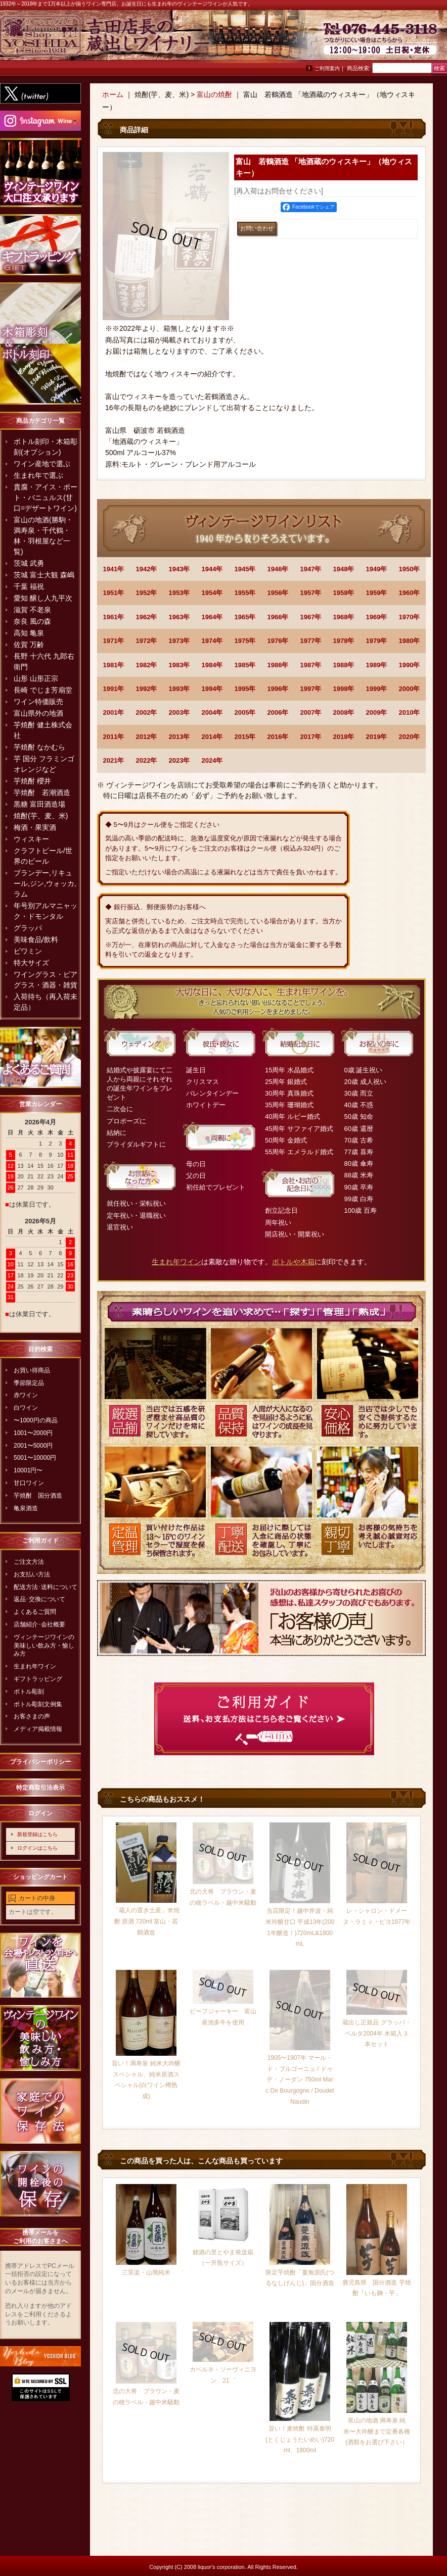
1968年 (343, 617)
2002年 (146, 712)
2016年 (278, 736)
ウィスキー (31, 839)
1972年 (146, 641)
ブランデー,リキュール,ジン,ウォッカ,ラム (45, 883)
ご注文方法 (29, 1561)
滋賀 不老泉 (32, 610)
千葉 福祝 (29, 586)
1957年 (311, 593)
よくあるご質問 (35, 1611)
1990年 (409, 665)
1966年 (278, 617)
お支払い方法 (32, 1574)
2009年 (376, 712)
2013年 (179, 736)
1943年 (179, 569)
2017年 (311, 736)
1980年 (409, 641)
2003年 (179, 712)
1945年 (245, 569)
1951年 (113, 593)
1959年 (376, 593)
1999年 (376, 688)
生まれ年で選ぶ (38, 475)
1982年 (146, 665)
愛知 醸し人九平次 (43, 598)
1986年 (278, 665)
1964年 (212, 617)
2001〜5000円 (33, 1445)
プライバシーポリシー (40, 1761)
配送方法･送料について (45, 1587)
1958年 (343, 593)
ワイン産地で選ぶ (42, 464)
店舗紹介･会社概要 (39, 1624)
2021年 (113, 760)
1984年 (212, 665)
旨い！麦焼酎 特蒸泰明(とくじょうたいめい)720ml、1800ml (299, 2439)
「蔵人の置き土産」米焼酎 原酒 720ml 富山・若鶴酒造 (146, 1921)
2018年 (343, 736)
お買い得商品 (32, 1370)
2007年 (311, 712)
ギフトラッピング (38, 1678)
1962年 (146, 617)
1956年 (278, 593)
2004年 (212, 712)
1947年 (311, 569)
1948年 (343, 569)
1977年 (311, 641)
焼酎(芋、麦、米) (41, 816)
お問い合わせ (422, 40)
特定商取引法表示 (40, 1787)
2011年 (113, 736)
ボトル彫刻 (29, 1691)
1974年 (212, 641)
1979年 (376, 641)
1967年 (311, 617)
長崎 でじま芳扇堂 (43, 690)
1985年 (245, 665)
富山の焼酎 (214, 94)
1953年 (179, 593)
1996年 (278, 688)
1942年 (146, 569)
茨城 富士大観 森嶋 (44, 575)
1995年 (245, 688)
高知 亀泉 (29, 633)
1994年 (212, 688)
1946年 (278, 569)
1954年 (212, 593)
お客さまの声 (32, 1716)
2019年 (376, 736)
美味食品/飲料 (36, 939)
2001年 (113, 712)
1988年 (343, 665)
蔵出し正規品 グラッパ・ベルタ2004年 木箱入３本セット (376, 2033)
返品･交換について (39, 1599)
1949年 (376, 569)
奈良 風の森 (32, 621)
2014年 (212, 736)
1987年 (311, 665)
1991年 (113, 688)
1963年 (179, 617)
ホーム (112, 94)
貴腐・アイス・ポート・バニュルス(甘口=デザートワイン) (45, 497)
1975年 (245, 641)
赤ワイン (26, 1395)
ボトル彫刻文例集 (38, 1704)
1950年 (409, 569)
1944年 (212, 569)
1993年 (179, 688)
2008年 (343, 712)
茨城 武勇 (29, 563)
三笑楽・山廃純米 (146, 2272)
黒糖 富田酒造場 (39, 804)
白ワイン (26, 1407)
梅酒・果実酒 (35, 827)
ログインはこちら (37, 1848)
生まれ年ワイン (35, 1666)
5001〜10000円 (35, 1457)
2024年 (212, 760)
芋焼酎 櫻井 (32, 781)
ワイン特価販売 (38, 702)
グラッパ (28, 928)
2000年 (409, 688)
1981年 (113, 665)
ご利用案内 (327, 68)
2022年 (146, 760)
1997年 (311, 688)
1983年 (179, 665)
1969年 (376, 617)
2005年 (245, 712)
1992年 (146, 688)
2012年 (146, 736)
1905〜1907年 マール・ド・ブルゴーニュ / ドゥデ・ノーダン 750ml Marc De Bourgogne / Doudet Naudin (299, 2079)
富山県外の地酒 (38, 713)
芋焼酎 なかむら (39, 747)
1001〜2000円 (33, 1432)
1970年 (409, 617)
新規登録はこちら (37, 1834)
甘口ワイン (29, 1483)
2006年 (278, 712)
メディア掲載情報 (38, 1728)
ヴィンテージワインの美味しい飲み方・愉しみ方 (44, 1645)
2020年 (409, 736)
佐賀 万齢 (29, 644)
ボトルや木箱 (293, 1262)
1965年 (245, 617)
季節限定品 (29, 1382)
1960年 (409, 593)
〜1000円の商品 (36, 1420)
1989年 (376, 665)
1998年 (343, 688)
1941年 (113, 569)
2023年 (179, 760)
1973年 (179, 641)
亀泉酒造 (26, 1508)
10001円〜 (28, 1470)
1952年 (146, 593)
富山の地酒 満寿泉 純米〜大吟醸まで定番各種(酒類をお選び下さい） (376, 2431)
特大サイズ (31, 963)
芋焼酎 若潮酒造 (42, 792)
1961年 (113, 617)
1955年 (245, 593)
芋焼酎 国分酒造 (38, 1495)
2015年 (245, 736)
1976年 (278, 641)
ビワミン (28, 951)
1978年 (343, 641)
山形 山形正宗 (36, 678)
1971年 (113, 641)
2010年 (409, 712)
